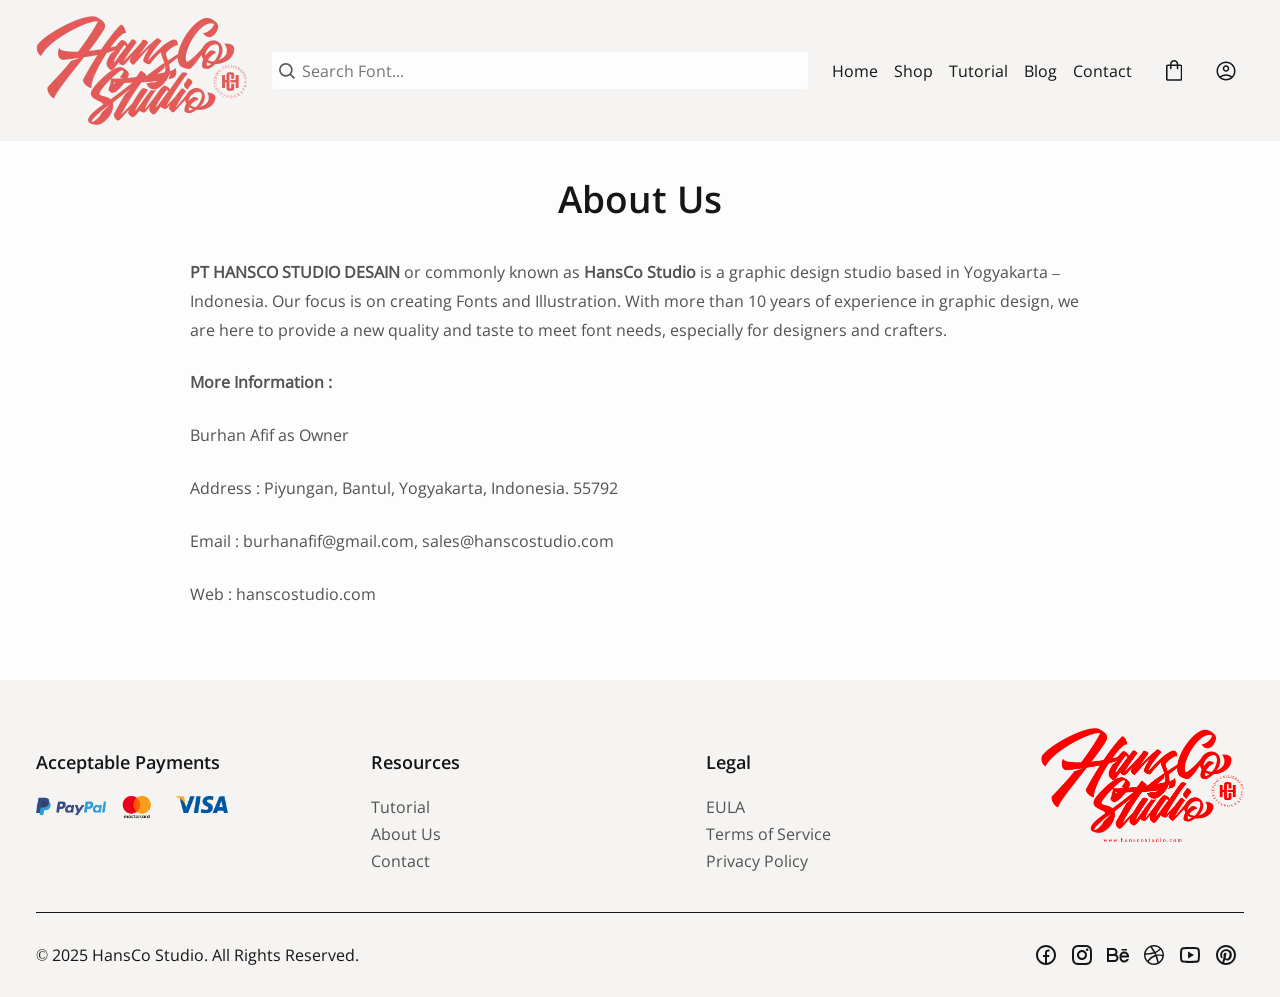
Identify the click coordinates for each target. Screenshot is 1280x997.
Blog (1040, 71)
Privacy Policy (757, 861)
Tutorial (978, 71)
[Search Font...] (551, 71)
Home (855, 71)
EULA (725, 807)
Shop (913, 71)
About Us (406, 834)
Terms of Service (768, 834)
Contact (1102, 71)
